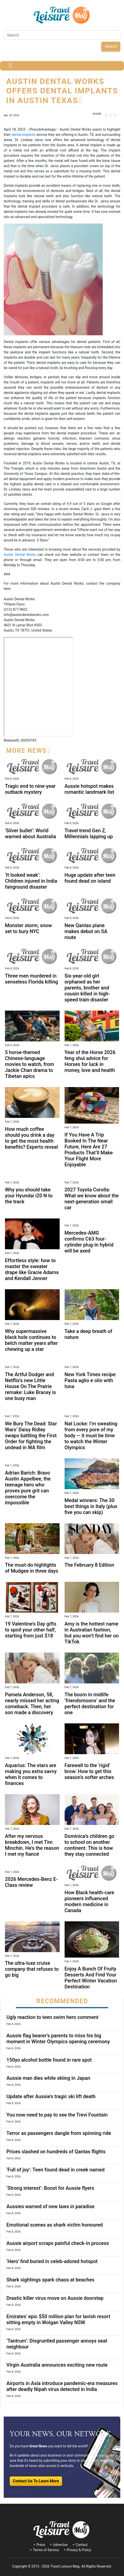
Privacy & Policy (79, 2550)
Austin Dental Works (20, 555)
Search (111, 46)
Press (40, 2545)
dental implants (23, 135)
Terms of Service (46, 2550)
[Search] (62, 35)
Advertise (60, 2545)
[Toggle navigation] (10, 66)
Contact (81, 2545)
